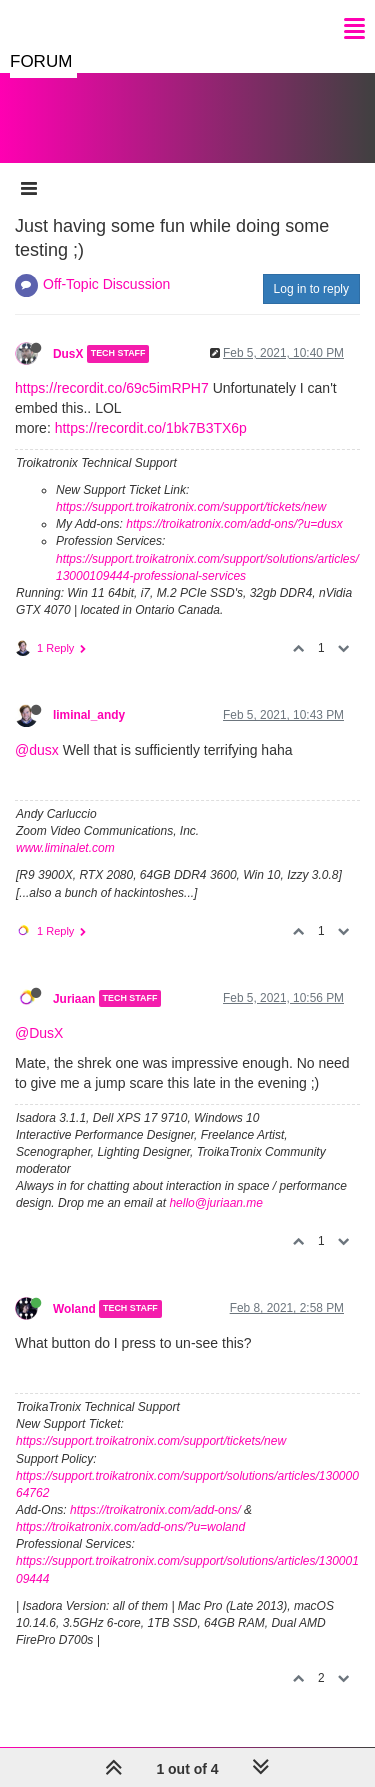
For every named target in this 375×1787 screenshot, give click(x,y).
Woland (74, 1309)
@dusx (37, 750)
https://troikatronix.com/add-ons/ (155, 1510)
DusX (68, 354)
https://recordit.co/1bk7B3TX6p (151, 428)
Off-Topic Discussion (106, 284)
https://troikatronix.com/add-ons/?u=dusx (234, 524)
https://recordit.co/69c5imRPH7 (112, 388)
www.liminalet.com (65, 848)
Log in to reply (311, 289)
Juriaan (74, 998)
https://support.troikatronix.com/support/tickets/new (191, 507)
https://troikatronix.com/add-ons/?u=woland (130, 1527)
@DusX (39, 1033)
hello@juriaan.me (216, 1203)
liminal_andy (89, 715)
